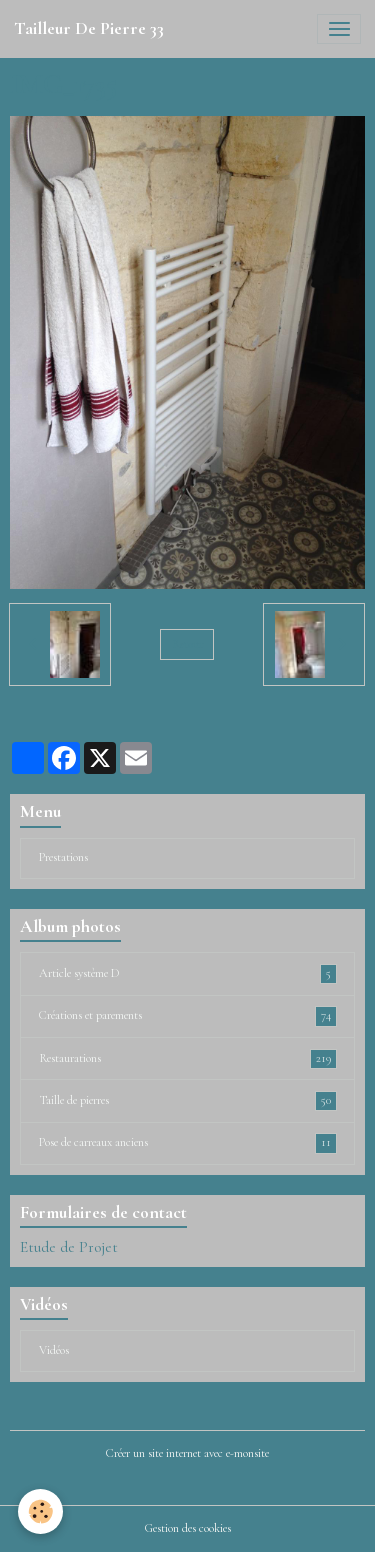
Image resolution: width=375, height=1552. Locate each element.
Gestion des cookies (188, 1528)
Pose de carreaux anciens (188, 1143)
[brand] (89, 29)
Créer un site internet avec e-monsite (187, 1453)
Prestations (63, 857)
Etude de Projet (69, 1247)
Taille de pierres (188, 1101)
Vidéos (54, 1350)
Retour (187, 644)
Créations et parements (188, 1016)
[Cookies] (40, 1511)
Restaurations (188, 1059)
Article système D (188, 974)
